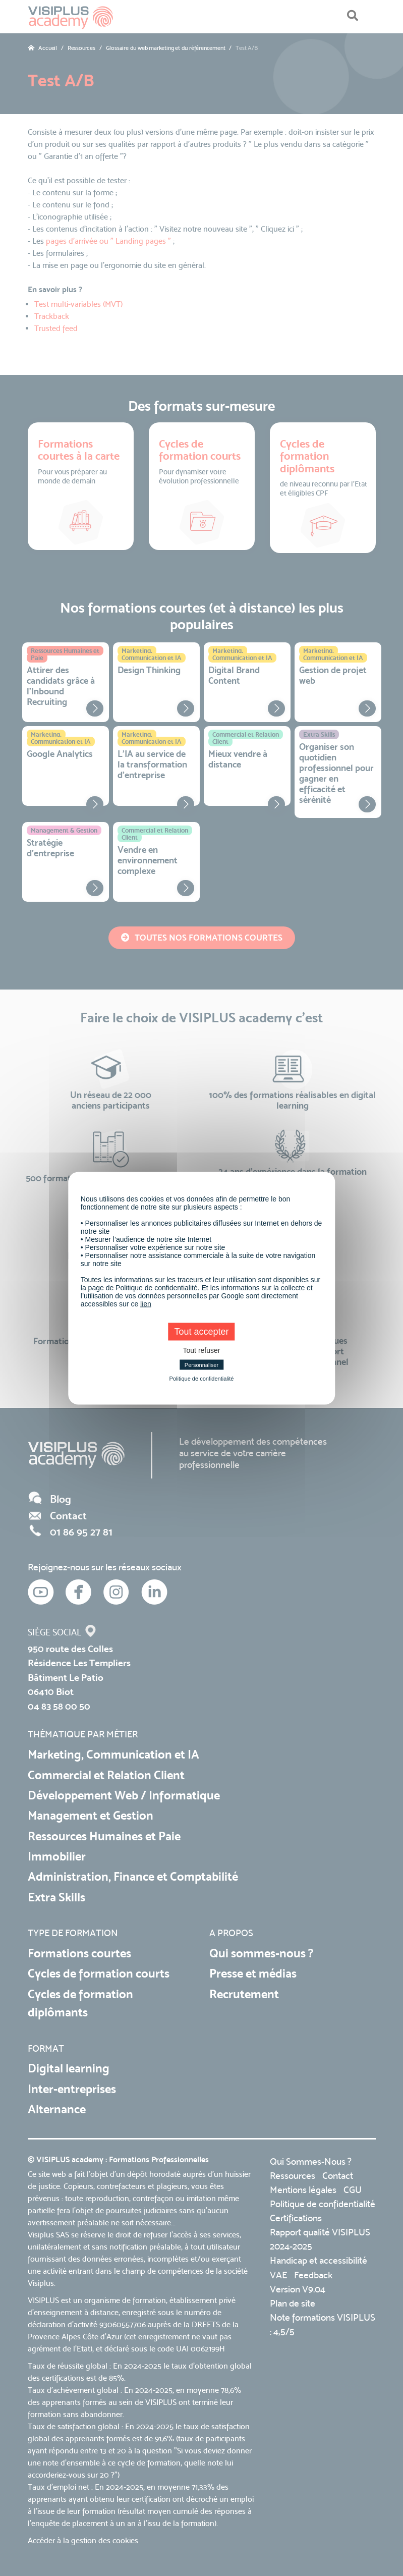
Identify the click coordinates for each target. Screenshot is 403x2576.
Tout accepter (201, 1331)
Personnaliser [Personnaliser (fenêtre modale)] (201, 1364)
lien (145, 1303)
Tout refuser (201, 1350)
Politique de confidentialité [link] (201, 1378)
